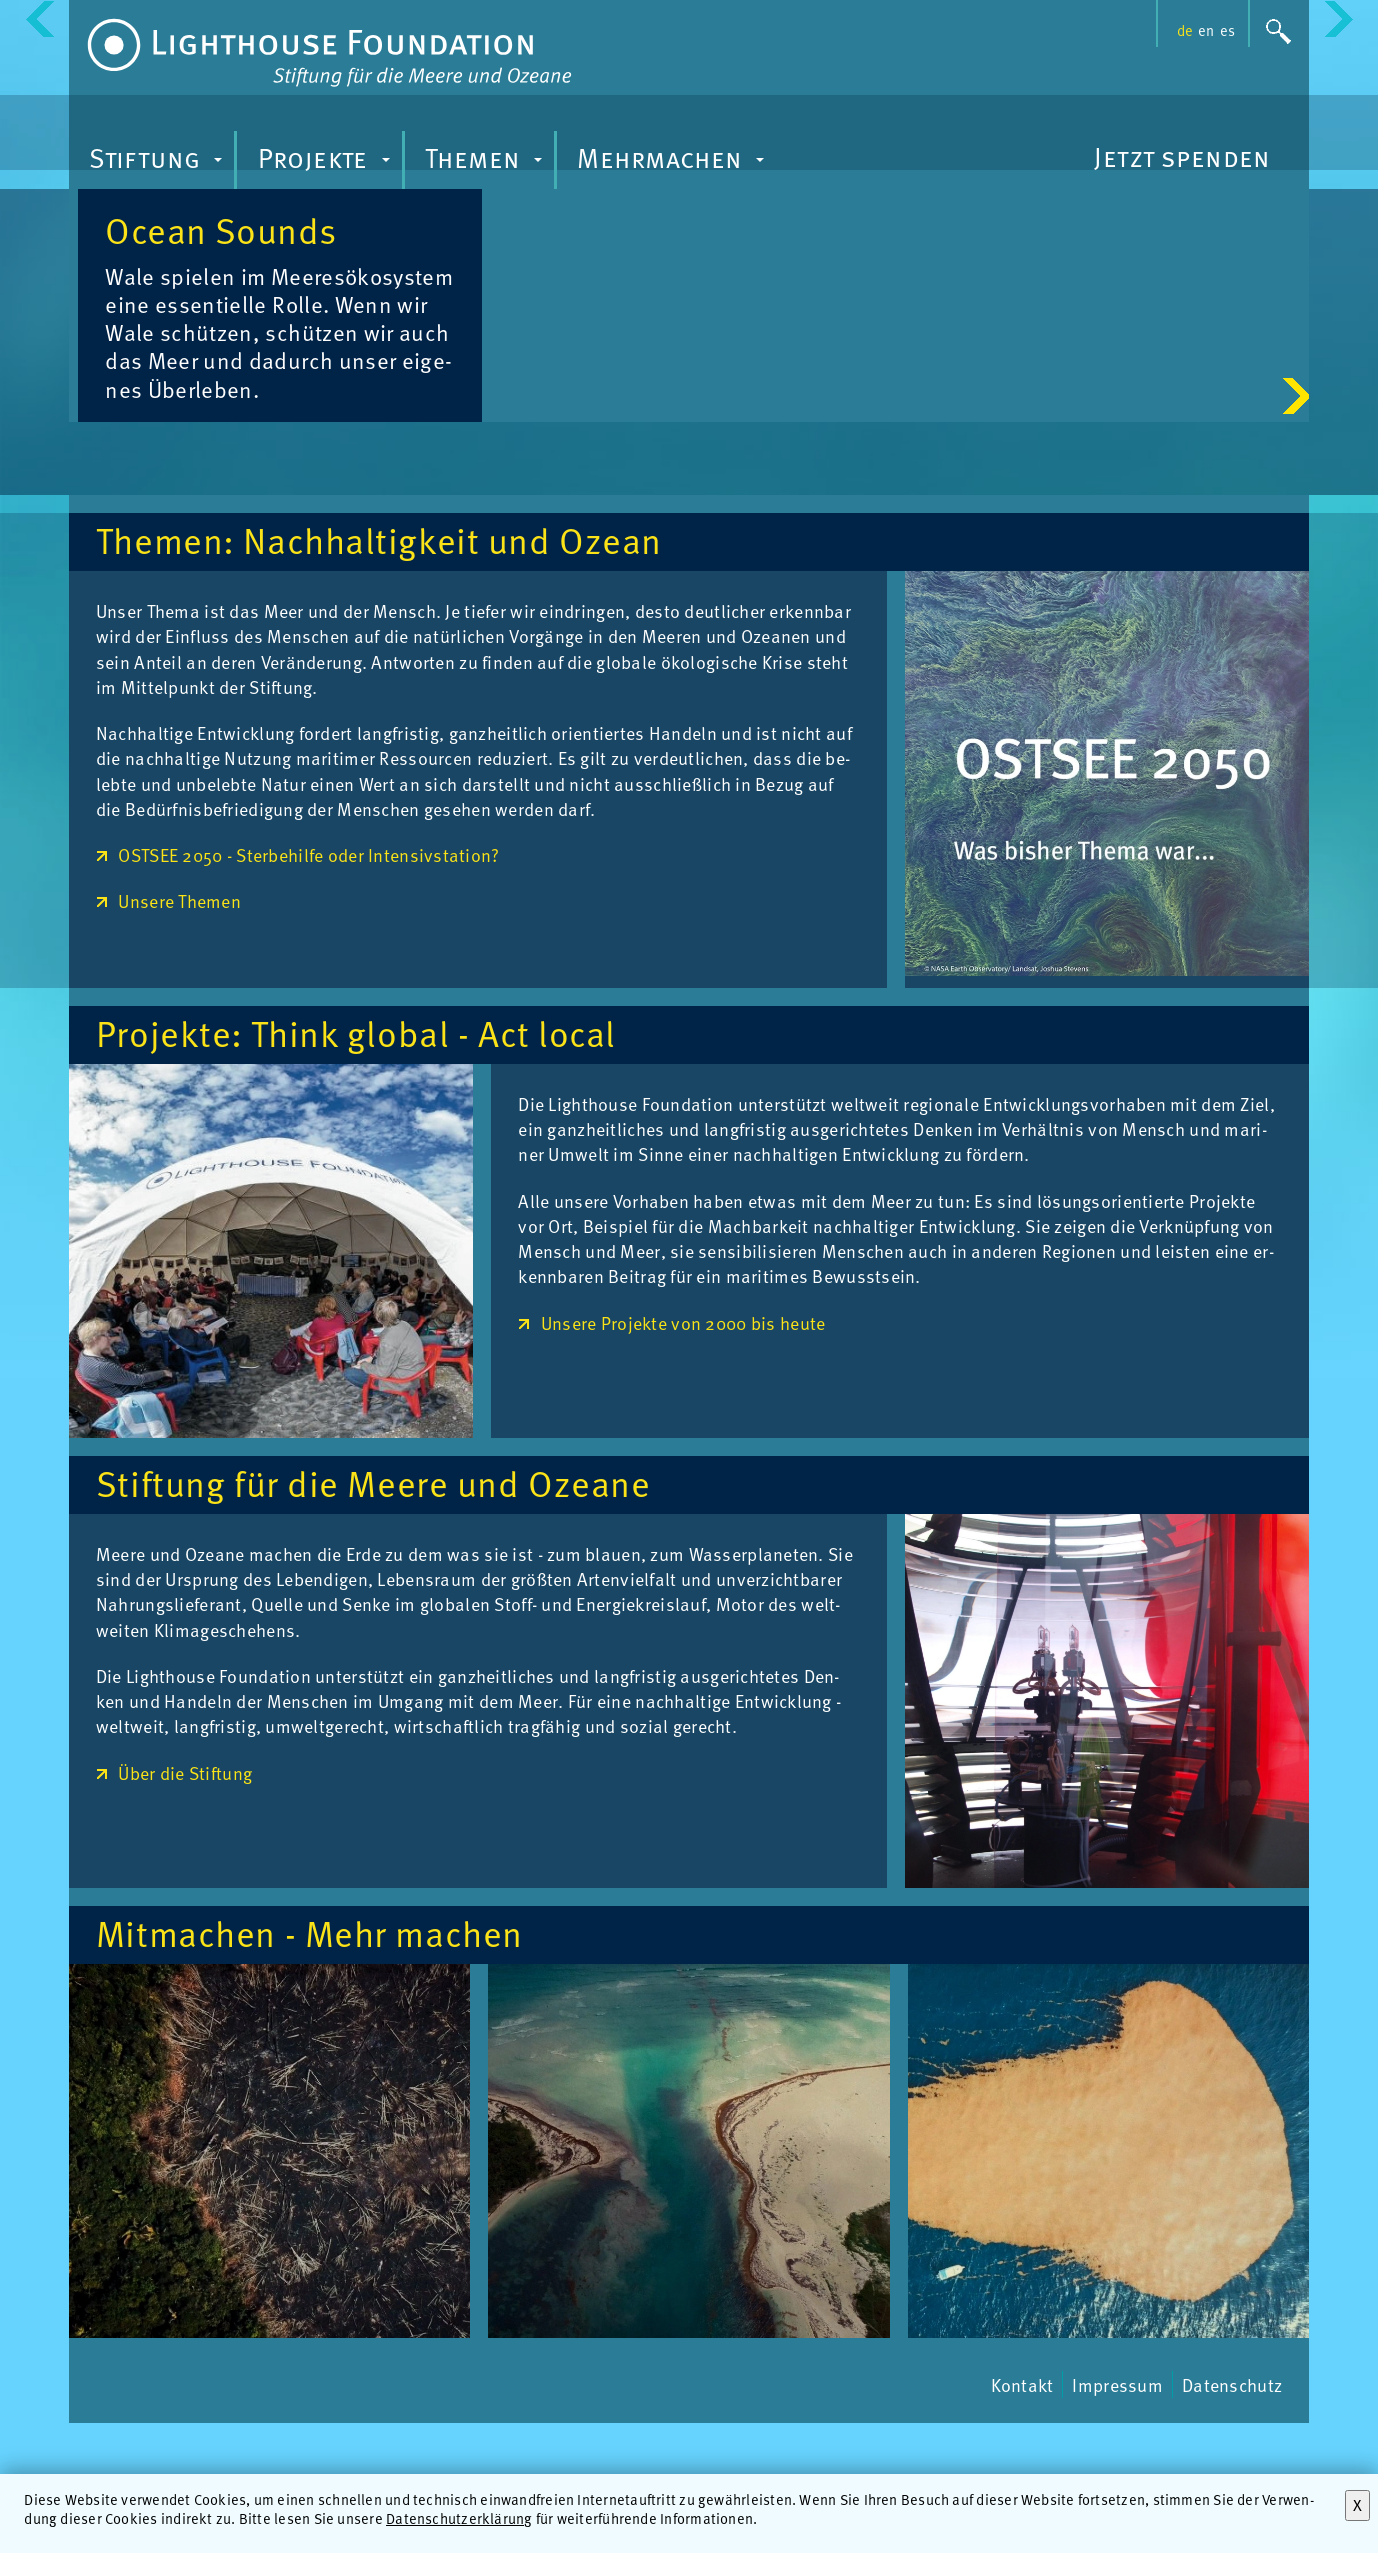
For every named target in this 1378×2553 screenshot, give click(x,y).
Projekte (327, 163)
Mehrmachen (673, 163)
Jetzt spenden (1182, 156)
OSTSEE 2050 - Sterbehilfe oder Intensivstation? (308, 984)
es (1227, 30)
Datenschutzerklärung (459, 2518)
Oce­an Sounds (1048, 229)
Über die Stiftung (185, 1902)
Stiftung (158, 163)
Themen (486, 163)
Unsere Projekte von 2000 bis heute (683, 1452)
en (1206, 30)
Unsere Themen (179, 1031)
